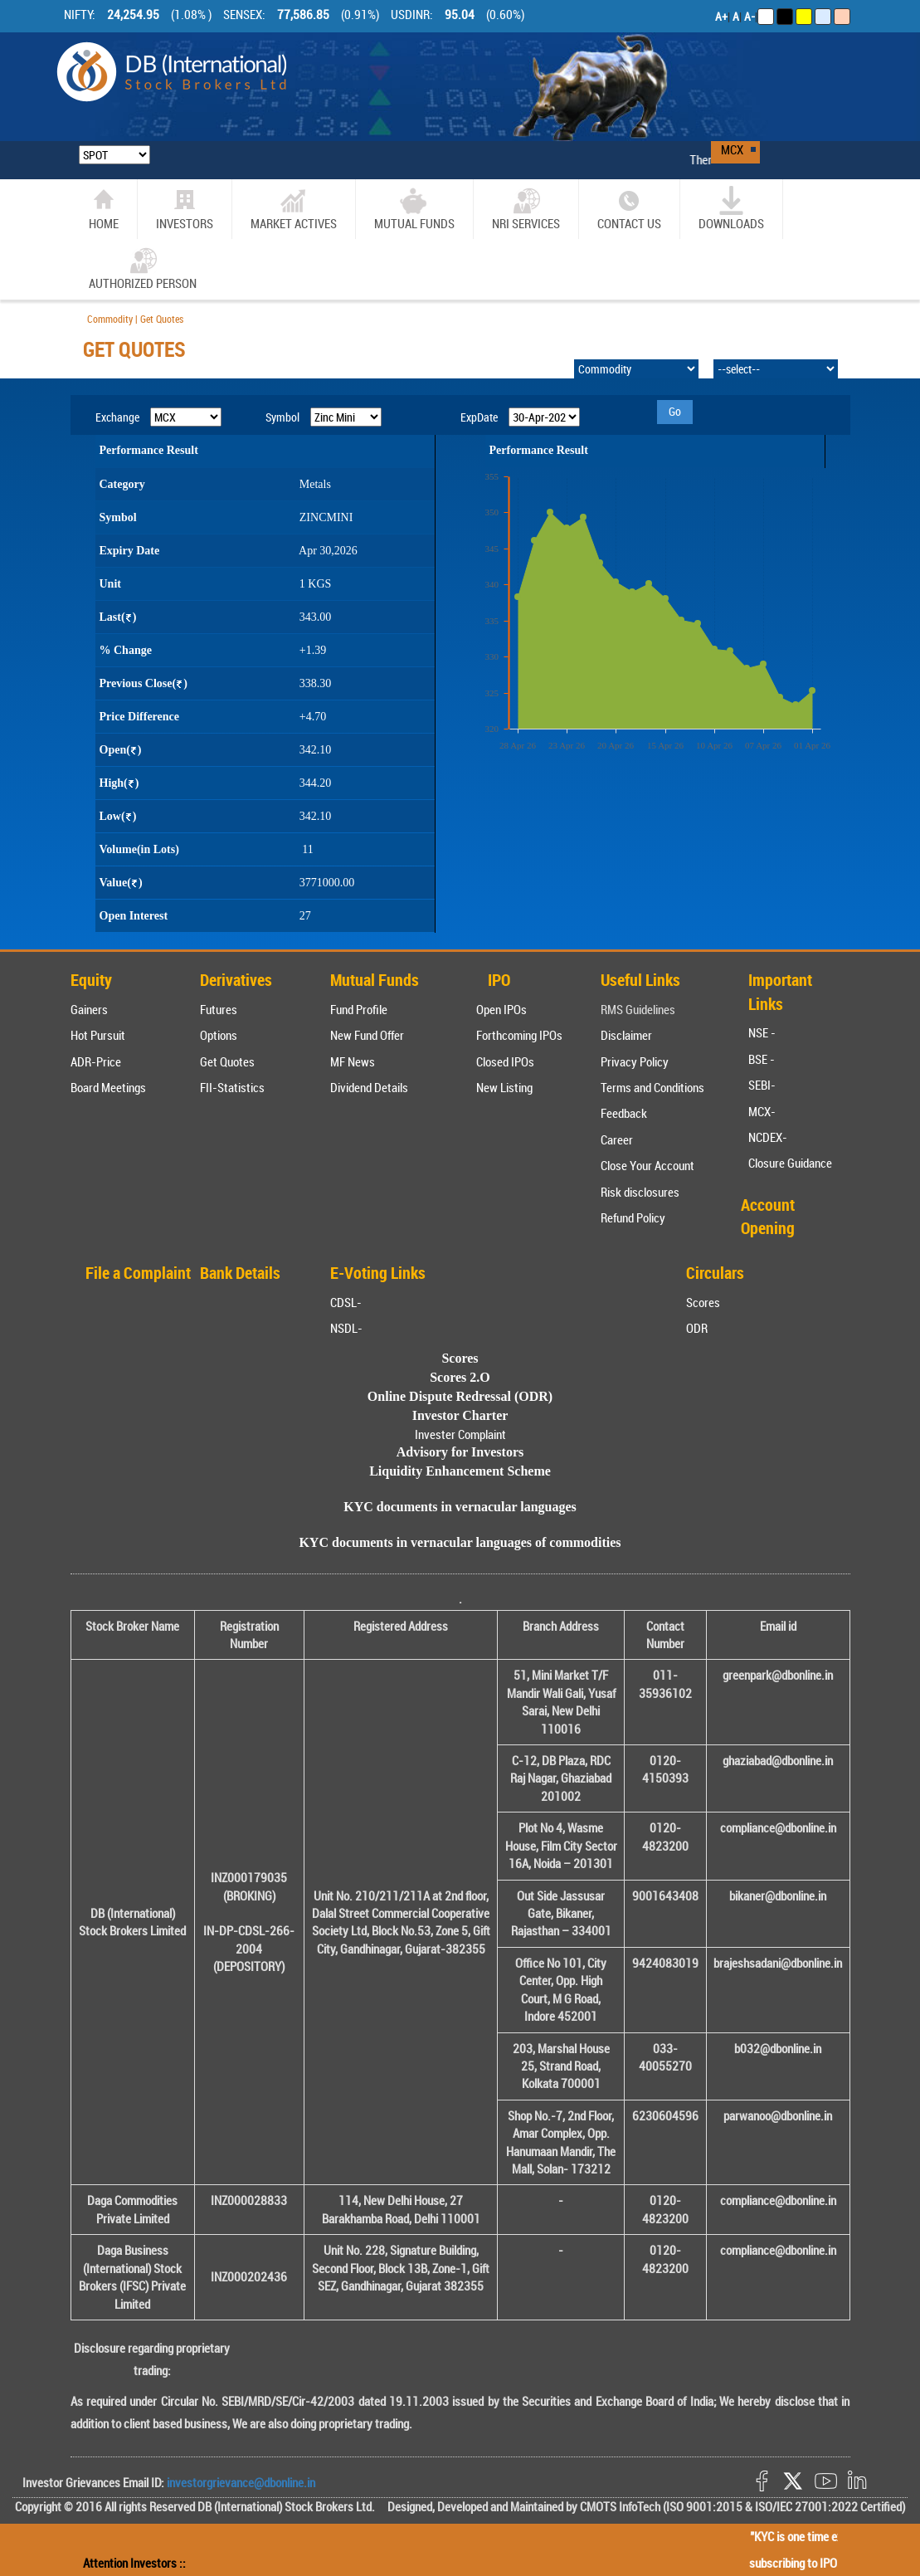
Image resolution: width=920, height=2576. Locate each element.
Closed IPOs (505, 1061)
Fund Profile (358, 1009)
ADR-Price (96, 1061)
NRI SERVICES (526, 209)
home (104, 209)
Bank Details (240, 1272)
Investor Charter (460, 1415)
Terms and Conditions (652, 1087)
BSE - (761, 1059)
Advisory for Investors (460, 1452)
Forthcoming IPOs (519, 1035)
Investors (184, 209)
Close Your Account (647, 1165)
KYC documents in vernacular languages (460, 1507)
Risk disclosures (640, 1191)
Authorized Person (143, 268)
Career (617, 1139)
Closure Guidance (790, 1162)
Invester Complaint (460, 1434)
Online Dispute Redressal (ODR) (460, 1396)
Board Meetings (108, 1087)
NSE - (762, 1032)
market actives (294, 209)
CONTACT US (629, 209)
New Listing (504, 1087)
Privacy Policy (635, 1061)
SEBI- (762, 1084)
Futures (218, 1009)
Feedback (624, 1113)
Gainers (89, 1009)
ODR (697, 1328)
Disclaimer (626, 1035)
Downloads (731, 209)
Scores (703, 1302)
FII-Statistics (232, 1087)
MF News (352, 1061)
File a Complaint (138, 1272)
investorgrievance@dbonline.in (239, 2482)
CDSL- (346, 1302)
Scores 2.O (460, 1377)
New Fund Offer (367, 1035)
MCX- (762, 1111)
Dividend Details (369, 1087)
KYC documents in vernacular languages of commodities (460, 1542)
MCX (732, 149)
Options (218, 1035)
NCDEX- (767, 1137)
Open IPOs (501, 1009)
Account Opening (768, 1216)
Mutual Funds (414, 209)
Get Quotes (227, 1061)
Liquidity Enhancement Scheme (460, 1471)
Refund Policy (633, 1217)
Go (675, 411)
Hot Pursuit (98, 1035)
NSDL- (346, 1328)
